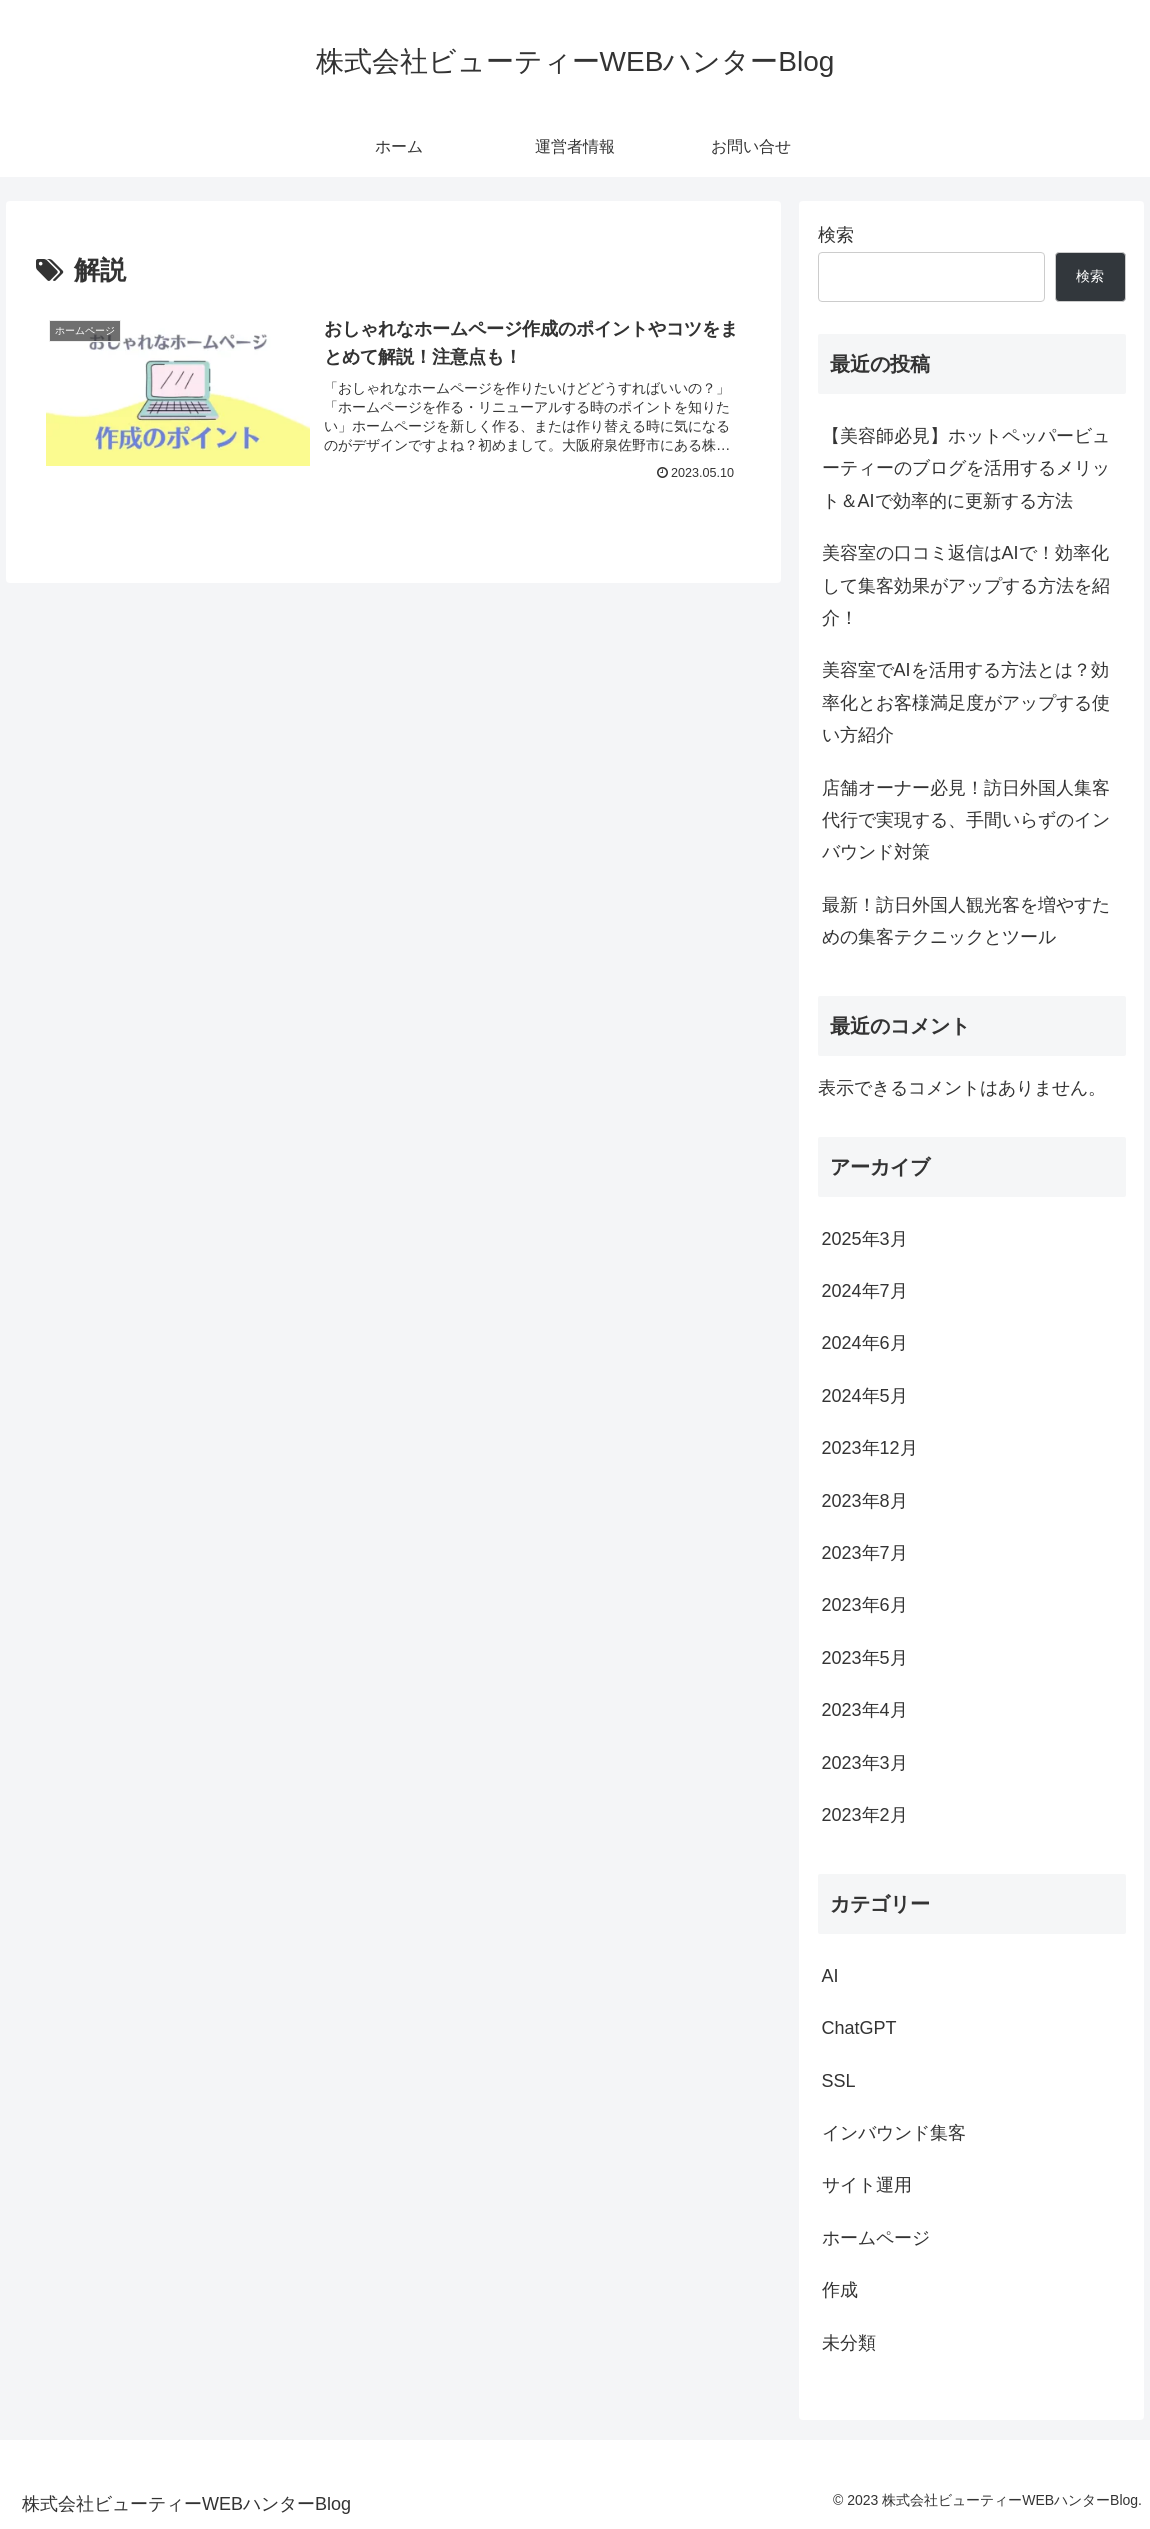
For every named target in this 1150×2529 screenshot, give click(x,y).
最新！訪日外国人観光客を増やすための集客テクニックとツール (966, 921)
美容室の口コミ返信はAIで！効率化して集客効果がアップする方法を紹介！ (966, 585)
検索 (836, 235)
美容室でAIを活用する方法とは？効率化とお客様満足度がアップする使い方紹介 (966, 702)
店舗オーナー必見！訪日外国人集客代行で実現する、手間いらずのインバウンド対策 (966, 820)
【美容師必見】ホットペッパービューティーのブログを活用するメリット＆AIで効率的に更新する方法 (966, 468)
